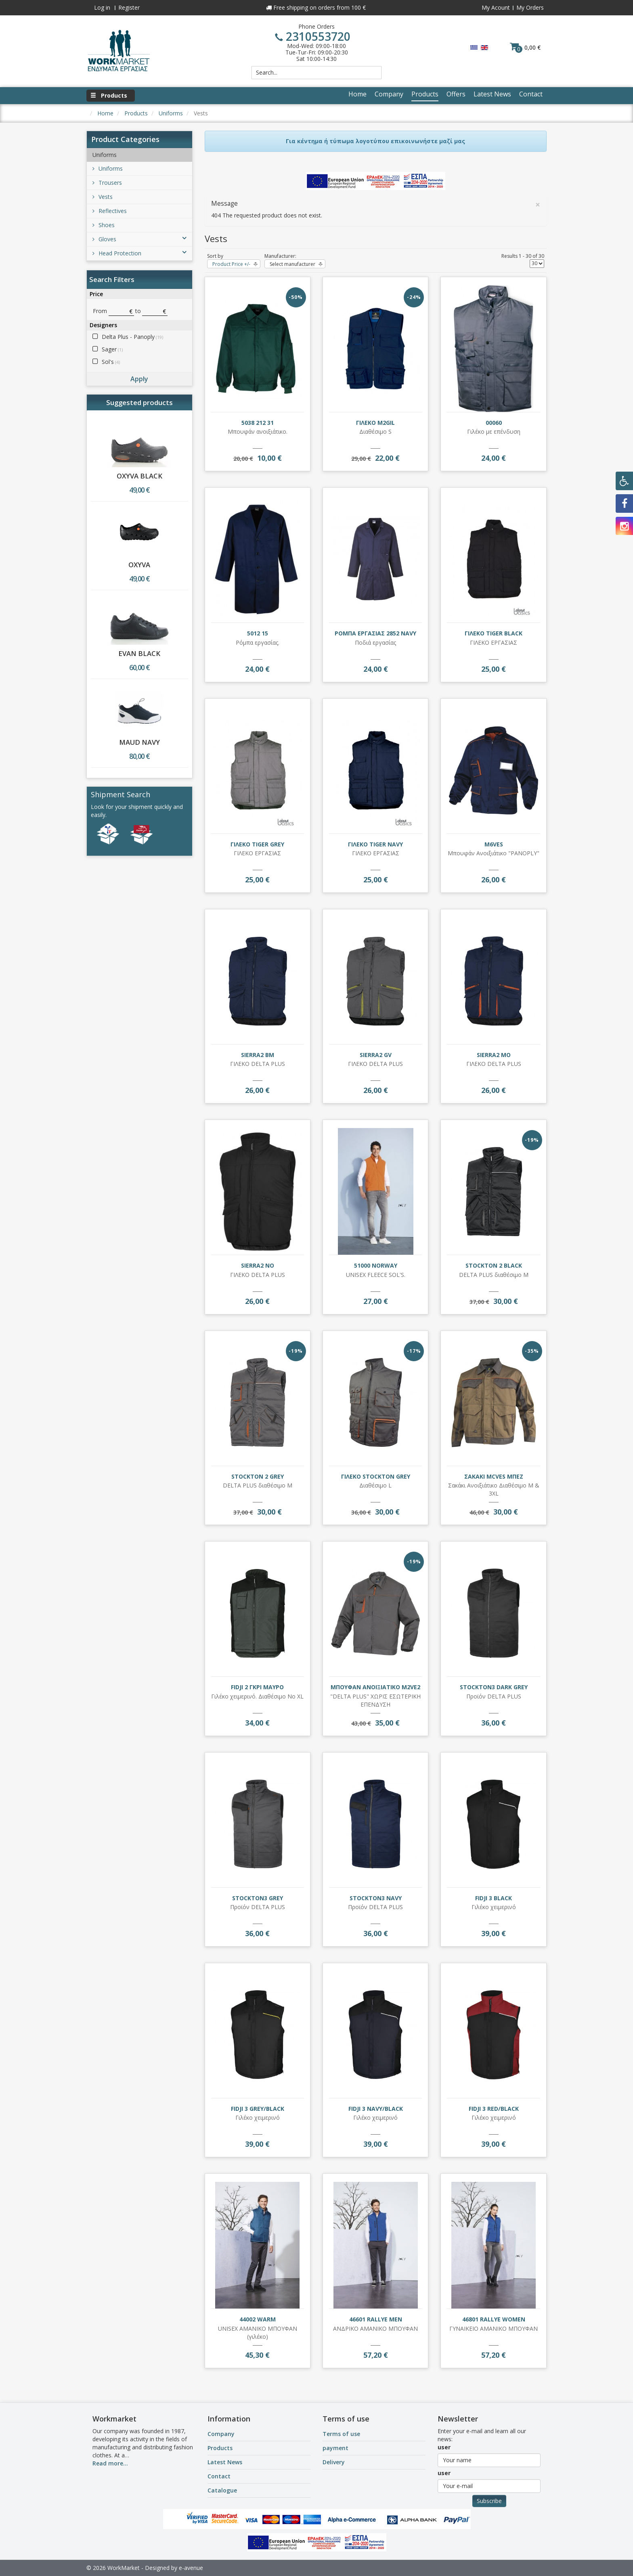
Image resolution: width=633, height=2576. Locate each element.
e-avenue (191, 2568)
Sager (112, 349)
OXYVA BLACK (139, 476)
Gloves (139, 239)
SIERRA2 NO (257, 1265)
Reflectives (109, 211)
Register (129, 7)
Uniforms (107, 168)
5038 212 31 (257, 422)
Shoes (103, 225)
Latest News (225, 2462)
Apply (139, 378)
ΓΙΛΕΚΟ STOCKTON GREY (375, 1476)
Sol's (111, 362)
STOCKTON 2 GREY (257, 1476)
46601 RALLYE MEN (375, 2319)
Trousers (107, 182)
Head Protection (139, 253)
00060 (494, 422)
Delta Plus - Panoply (132, 337)
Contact (219, 2476)
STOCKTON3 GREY (257, 1898)
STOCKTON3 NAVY (376, 1898)
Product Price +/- (231, 264)
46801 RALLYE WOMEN (493, 2319)
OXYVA (139, 564)
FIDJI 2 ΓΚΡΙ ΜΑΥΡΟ (257, 1687)
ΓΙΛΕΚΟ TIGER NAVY (375, 844)
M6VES (493, 844)
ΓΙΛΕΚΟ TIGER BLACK (493, 633)
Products (220, 2448)
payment (335, 2448)
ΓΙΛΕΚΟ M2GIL (375, 422)
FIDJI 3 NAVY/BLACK (375, 2108)
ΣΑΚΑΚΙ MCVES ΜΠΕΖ (493, 1476)
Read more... (110, 2463)
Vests (102, 197)
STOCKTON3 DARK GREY (494, 1687)
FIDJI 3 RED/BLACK (494, 2108)
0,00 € (525, 47)
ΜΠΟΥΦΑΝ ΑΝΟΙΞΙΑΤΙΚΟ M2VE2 (375, 1687)
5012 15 (257, 633)
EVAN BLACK (139, 653)
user (444, 2447)
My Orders (530, 7)
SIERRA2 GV (376, 1055)
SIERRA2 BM (257, 1055)
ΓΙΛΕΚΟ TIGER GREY (257, 844)
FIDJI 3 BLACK (493, 1898)
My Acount (496, 7)
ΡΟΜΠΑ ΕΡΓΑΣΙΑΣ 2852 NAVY (375, 633)
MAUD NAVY (139, 742)
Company (221, 2434)
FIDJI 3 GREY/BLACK (257, 2108)
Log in (102, 7)
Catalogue (222, 2490)
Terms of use (341, 2434)
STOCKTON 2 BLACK (493, 1265)
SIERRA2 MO (494, 1055)
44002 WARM (257, 2319)
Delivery (334, 2462)
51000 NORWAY (375, 1265)
